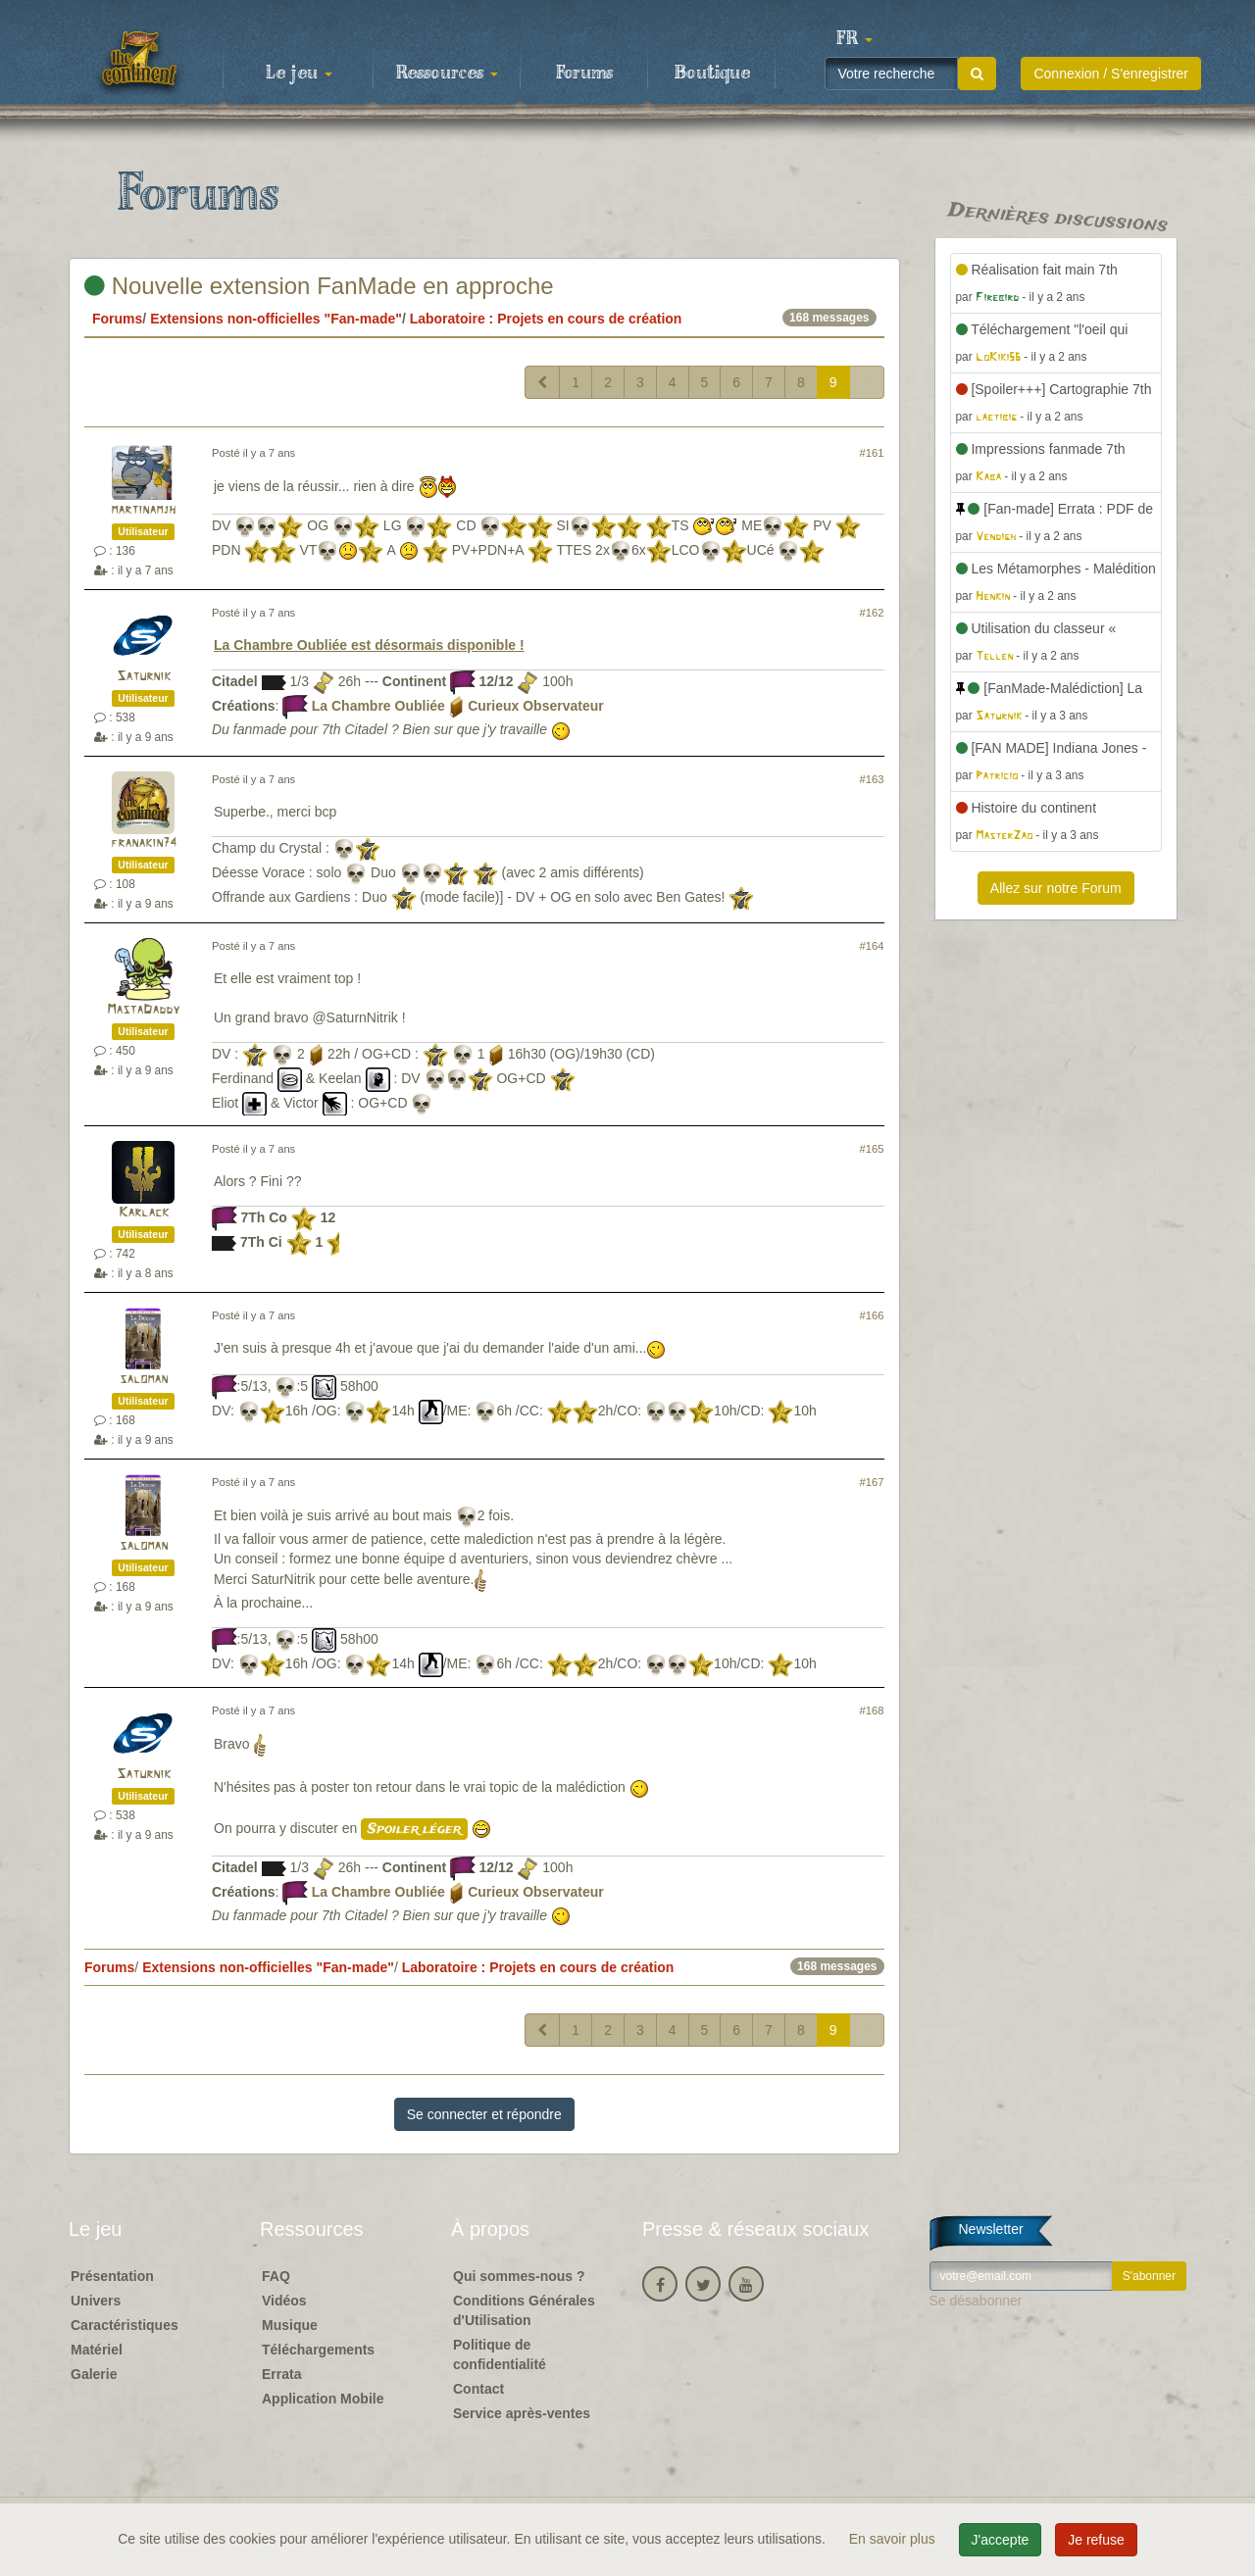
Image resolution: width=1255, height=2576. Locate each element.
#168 (872, 1710)
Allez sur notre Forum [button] (1056, 888)
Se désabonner (976, 2300)
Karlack (144, 1213)
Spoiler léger (414, 1829)
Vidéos (284, 2300)
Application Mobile (322, 2398)
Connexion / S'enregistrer (1110, 73)
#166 (872, 1315)
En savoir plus (894, 2539)
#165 (872, 1149)
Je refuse (1096, 2540)
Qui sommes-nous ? (519, 2276)
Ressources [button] (447, 73)
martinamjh (143, 510)
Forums (584, 73)
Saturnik (144, 676)
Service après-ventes (521, 2413)
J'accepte (1000, 2540)
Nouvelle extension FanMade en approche (319, 285)
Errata (281, 2374)
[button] (854, 39)
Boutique (712, 73)
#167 (872, 1482)
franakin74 (143, 843)
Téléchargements (318, 2349)
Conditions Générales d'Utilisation (524, 2310)
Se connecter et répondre (484, 2114)
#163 (872, 779)
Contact (478, 2389)
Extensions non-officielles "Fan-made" (276, 318)
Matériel (97, 2349)
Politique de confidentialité (499, 2354)
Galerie (94, 2374)
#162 (872, 613)
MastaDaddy (143, 1010)
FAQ (276, 2276)
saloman (144, 1379)
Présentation (112, 2276)
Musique (290, 2325)
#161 (872, 453)
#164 (872, 946)
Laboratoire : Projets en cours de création (546, 318)
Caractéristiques (124, 2325)
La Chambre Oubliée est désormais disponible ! (369, 645)
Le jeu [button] (299, 73)
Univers (96, 2300)
